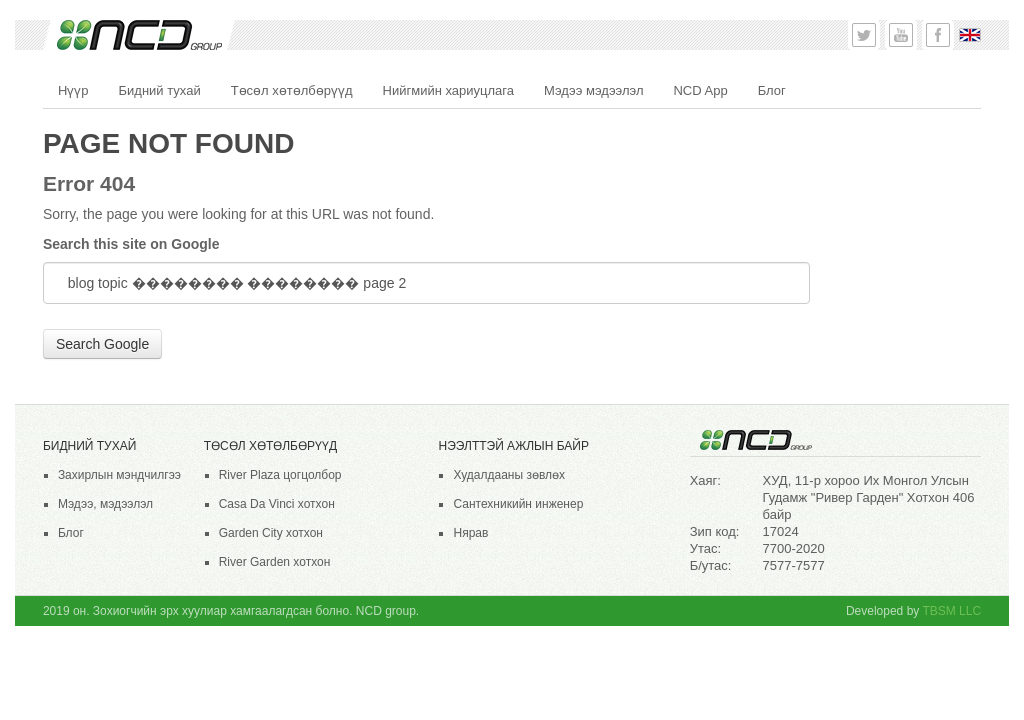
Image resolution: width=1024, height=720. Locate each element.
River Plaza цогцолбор (280, 475)
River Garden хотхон (275, 562)
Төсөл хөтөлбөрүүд (270, 446)
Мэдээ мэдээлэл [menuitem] (593, 90)
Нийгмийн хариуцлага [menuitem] (448, 90)
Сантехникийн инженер (518, 504)
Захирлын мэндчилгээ (119, 475)
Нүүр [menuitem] (73, 90)
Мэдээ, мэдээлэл (105, 504)
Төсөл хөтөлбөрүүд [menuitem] (292, 90)
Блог (71, 533)
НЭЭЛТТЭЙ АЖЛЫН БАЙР (513, 446)
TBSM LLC (951, 611)
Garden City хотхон (271, 533)
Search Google (102, 344)
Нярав (470, 533)
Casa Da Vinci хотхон (277, 504)
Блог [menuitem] (772, 90)
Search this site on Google (131, 244)
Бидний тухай (89, 446)
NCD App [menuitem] (700, 90)
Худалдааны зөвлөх (509, 475)
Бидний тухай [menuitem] (160, 90)
